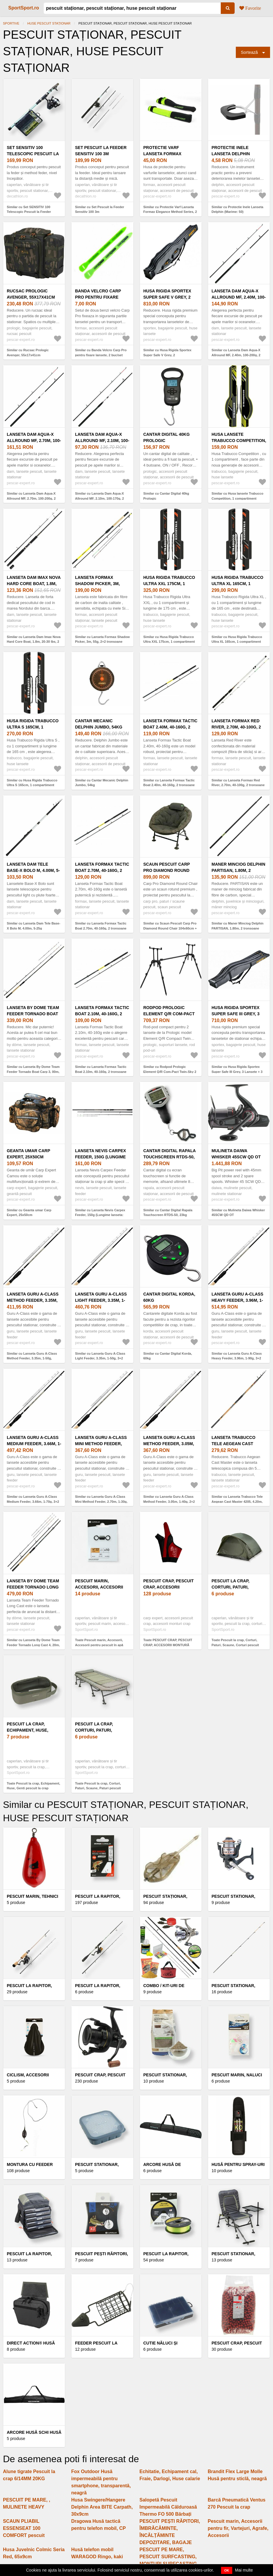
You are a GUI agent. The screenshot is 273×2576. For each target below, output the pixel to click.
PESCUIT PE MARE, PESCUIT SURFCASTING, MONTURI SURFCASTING (168, 2556)
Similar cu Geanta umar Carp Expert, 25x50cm (29, 1212)
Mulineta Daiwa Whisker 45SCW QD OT (236, 1153)
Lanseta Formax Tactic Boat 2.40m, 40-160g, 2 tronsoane (170, 727)
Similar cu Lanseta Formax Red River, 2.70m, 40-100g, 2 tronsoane (238, 782)
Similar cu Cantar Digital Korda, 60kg (167, 1356)
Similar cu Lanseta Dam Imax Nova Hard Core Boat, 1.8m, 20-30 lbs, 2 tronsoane (34, 641)
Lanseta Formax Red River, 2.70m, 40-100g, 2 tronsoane (236, 727)
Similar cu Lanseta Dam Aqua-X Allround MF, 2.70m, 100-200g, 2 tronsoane (31, 498)
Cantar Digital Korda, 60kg (169, 1297)
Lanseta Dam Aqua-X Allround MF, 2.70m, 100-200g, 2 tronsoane (34, 440)
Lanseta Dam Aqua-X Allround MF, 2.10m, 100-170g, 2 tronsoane (102, 440)
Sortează (249, 52)
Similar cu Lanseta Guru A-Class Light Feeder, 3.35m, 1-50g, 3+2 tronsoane (100, 1358)
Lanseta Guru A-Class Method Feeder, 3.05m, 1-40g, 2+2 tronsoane (169, 1443)
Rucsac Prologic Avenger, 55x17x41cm (31, 294)
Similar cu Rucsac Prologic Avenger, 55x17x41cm (28, 352)
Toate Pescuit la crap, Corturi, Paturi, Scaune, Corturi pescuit (235, 1642)
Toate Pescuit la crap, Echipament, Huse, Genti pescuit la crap (33, 1786)
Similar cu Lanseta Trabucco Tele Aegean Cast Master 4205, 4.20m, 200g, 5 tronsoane (237, 1501)
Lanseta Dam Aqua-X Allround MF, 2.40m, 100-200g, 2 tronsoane (239, 297)
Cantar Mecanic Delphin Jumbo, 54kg (98, 723)
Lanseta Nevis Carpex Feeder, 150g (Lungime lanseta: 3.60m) (100, 1156)
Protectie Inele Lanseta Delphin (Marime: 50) (231, 153)
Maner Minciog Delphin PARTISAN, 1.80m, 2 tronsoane (238, 870)
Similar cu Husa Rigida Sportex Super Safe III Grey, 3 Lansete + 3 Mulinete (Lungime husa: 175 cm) (237, 1071)
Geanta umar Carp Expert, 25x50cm (28, 1153)
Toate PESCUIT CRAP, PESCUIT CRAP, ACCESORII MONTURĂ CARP (167, 1645)
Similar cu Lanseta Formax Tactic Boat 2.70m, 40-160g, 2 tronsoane (100, 926)
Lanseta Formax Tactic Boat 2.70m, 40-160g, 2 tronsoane (102, 870)
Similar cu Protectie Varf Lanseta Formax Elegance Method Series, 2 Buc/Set (170, 211)
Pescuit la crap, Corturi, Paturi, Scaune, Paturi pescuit (102, 1730)
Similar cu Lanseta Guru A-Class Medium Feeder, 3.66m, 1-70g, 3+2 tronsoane (33, 1501)
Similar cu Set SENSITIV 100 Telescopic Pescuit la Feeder (29, 209)
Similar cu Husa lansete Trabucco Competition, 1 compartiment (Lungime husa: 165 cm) (237, 498)
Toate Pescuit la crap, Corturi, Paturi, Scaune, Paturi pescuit (98, 1786)
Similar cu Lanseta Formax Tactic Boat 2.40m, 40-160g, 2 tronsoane (169, 782)
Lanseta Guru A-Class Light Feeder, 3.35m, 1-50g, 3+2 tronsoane (101, 1300)
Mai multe (244, 2570)
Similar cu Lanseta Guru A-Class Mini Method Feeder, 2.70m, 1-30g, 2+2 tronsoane (101, 1501)
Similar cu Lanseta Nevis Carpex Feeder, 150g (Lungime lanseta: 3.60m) (100, 1215)
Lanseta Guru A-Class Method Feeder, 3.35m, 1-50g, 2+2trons (32, 1300)
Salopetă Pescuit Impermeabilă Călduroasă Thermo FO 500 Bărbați (168, 2507)
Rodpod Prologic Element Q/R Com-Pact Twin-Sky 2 (169, 1013)
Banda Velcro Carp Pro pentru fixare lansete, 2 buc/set (98, 297)
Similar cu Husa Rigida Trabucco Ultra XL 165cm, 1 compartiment (237, 639)
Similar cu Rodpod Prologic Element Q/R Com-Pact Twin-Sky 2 (170, 1069)
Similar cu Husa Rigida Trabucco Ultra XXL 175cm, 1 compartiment (169, 639)
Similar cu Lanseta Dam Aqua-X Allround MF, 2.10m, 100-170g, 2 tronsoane (99, 498)
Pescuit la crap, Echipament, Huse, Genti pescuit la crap (32, 1730)
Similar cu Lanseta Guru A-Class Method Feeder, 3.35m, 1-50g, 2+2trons (32, 1358)
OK (226, 2570)
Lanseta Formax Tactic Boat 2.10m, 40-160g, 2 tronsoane (102, 1013)
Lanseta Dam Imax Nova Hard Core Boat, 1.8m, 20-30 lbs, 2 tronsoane (34, 583)
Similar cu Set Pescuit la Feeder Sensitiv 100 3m (99, 209)
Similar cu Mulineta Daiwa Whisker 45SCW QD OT (238, 1212)
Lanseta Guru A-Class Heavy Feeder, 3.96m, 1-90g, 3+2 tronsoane (237, 1300)
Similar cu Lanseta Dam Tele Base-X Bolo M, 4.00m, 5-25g (33, 926)
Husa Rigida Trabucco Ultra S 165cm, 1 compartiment (33, 727)
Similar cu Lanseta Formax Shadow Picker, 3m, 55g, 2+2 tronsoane (102, 639)
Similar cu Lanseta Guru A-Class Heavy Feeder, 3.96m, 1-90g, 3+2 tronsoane (237, 1358)
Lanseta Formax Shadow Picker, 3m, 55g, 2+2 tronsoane (97, 583)
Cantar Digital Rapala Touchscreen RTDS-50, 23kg (169, 1156)
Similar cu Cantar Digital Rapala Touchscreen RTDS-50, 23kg (167, 1212)
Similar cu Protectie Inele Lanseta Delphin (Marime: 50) (237, 209)
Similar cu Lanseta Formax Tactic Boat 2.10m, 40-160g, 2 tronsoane (100, 1069)
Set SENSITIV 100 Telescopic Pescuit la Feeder (33, 153)
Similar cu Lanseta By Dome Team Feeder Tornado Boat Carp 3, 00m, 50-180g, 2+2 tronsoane (33, 1071)
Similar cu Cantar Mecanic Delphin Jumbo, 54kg (101, 782)
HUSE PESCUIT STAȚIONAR (49, 23)
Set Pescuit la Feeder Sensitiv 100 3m (101, 150)
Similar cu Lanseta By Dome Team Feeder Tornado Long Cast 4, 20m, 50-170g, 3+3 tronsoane (33, 1645)
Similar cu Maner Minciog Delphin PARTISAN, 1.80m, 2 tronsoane (238, 926)
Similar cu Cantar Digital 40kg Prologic (166, 496)
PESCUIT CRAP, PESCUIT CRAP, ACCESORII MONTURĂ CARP (168, 1587)
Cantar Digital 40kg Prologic (166, 437)
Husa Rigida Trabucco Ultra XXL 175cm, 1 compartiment (169, 583)
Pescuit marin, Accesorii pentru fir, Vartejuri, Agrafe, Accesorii (238, 2528)
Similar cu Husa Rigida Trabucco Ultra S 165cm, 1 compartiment (32, 782)
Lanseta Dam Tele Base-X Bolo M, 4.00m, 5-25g (33, 870)
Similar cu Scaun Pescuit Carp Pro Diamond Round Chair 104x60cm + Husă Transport (170, 928)
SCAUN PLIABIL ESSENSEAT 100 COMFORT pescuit (24, 2528)
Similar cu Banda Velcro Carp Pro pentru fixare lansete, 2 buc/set (101, 352)
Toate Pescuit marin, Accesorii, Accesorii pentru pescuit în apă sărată (99, 1645)
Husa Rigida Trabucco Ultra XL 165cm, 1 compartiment (238, 583)
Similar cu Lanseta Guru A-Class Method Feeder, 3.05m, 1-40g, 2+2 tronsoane (169, 1501)
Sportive (11, 23)
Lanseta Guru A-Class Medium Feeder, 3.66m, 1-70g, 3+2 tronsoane (34, 1443)
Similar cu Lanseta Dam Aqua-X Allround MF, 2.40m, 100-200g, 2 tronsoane (236, 355)
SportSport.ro (23, 7)
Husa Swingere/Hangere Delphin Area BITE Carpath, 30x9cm (102, 2507)
